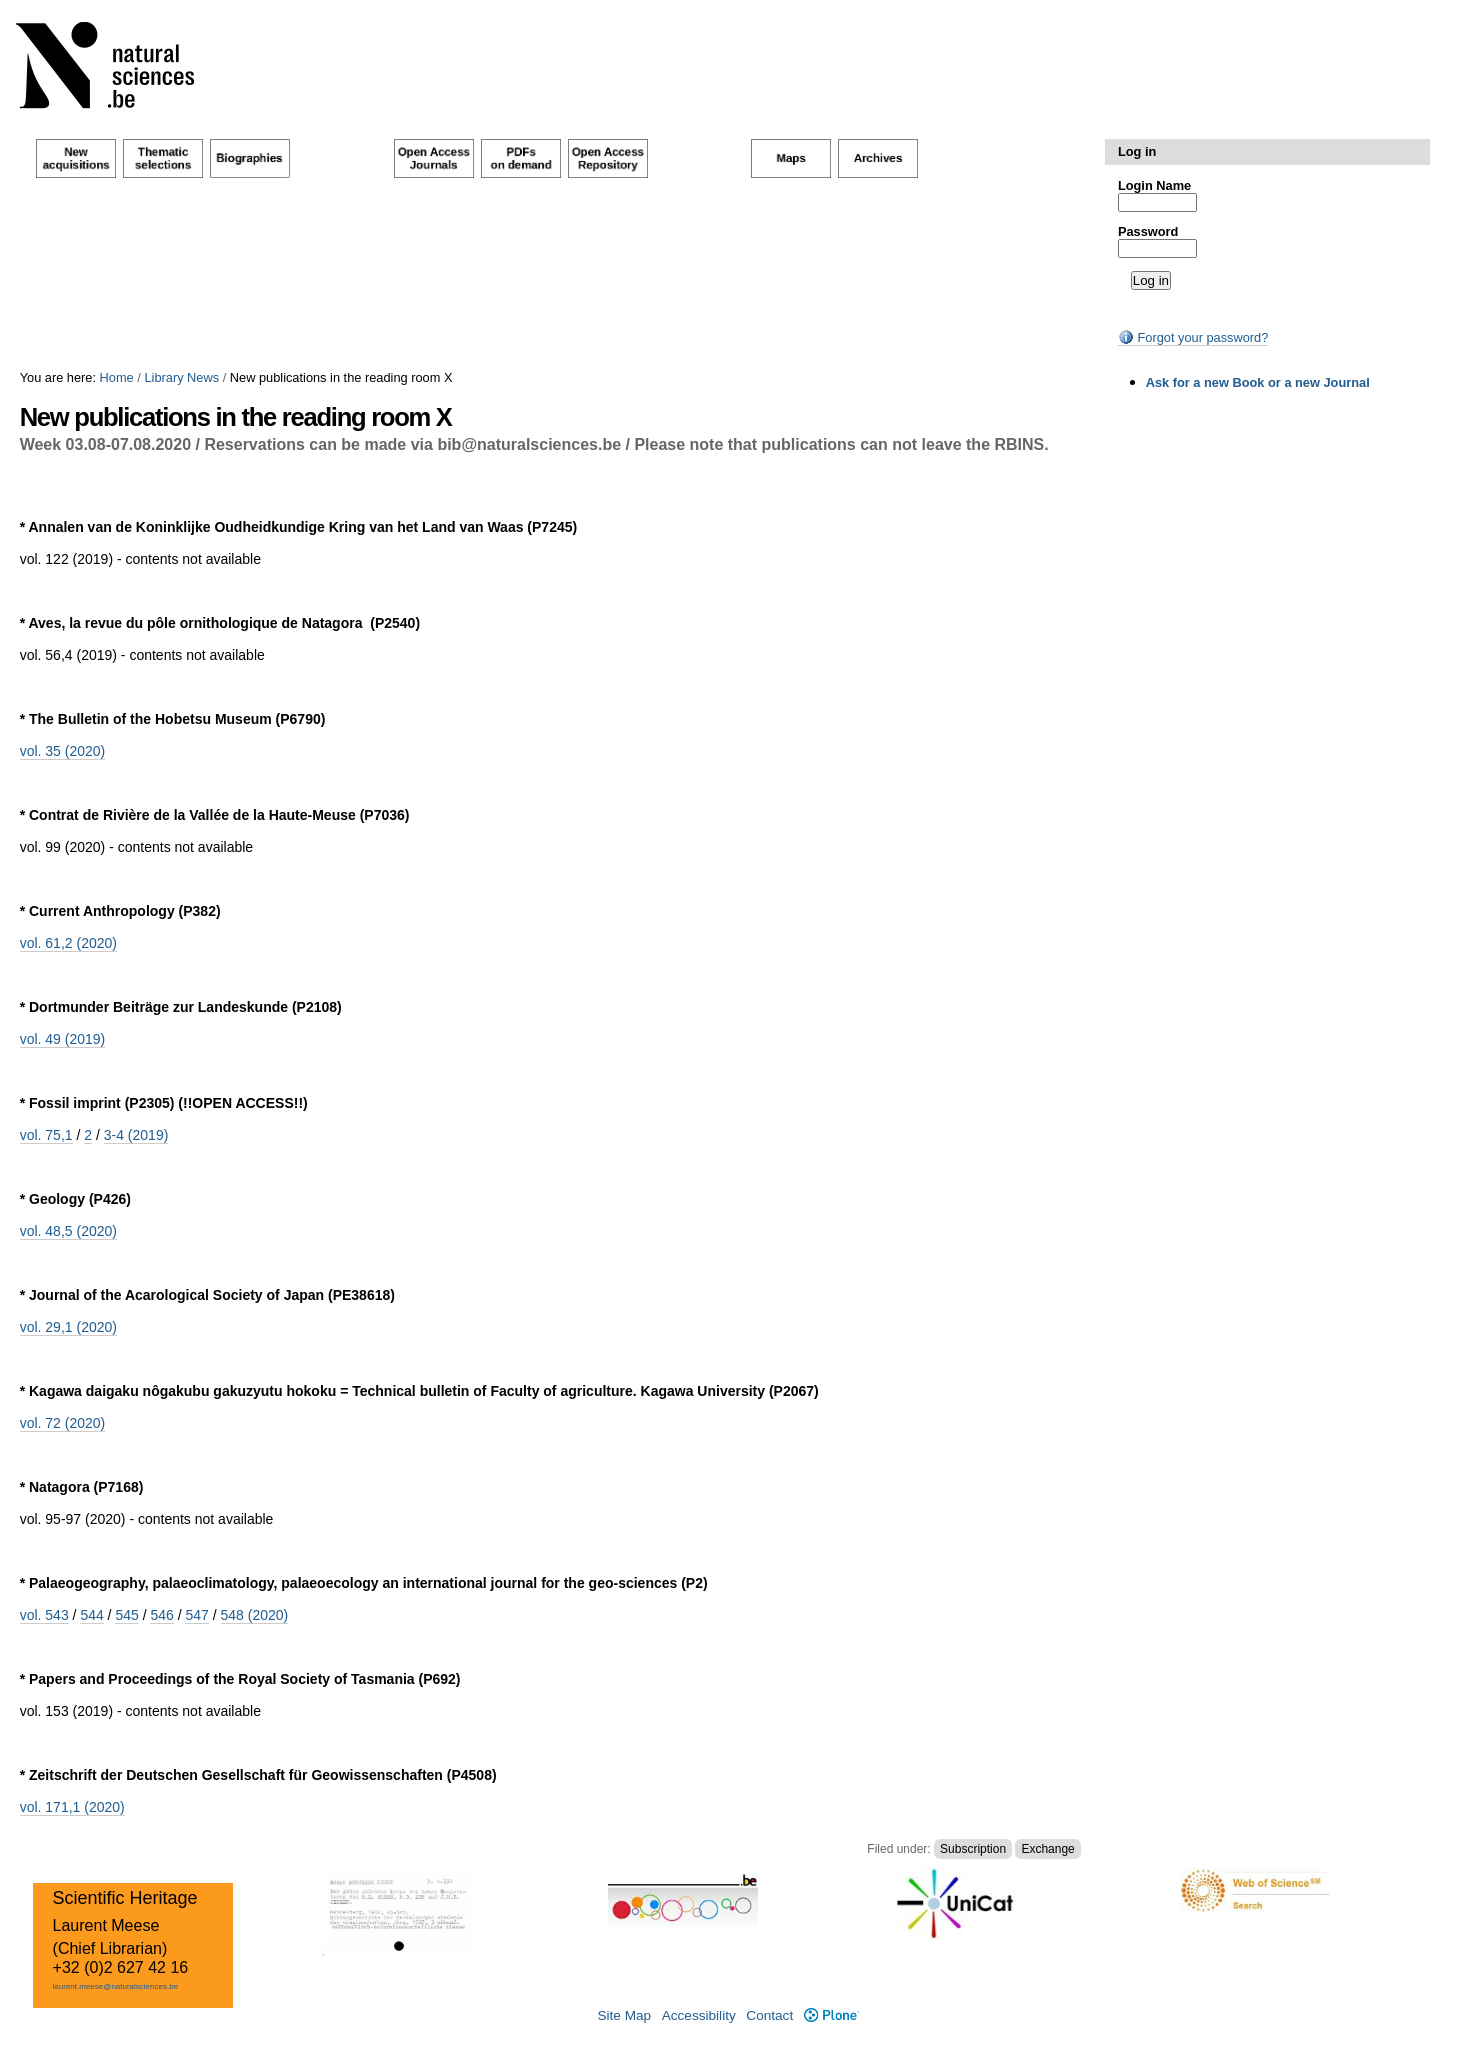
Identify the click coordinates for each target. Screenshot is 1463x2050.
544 (91, 1615)
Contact (769, 2015)
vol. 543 (44, 1615)
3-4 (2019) (136, 1135)
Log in (1137, 151)
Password (1148, 231)
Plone (831, 2015)
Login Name (1154, 185)
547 (196, 1615)
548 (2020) (255, 1615)
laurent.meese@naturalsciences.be (116, 1986)
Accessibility (699, 2015)
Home (117, 377)
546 (161, 1615)
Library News (181, 377)
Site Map (624, 2015)
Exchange (1047, 1849)
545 (126, 1615)
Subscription (973, 1849)
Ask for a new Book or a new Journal (1258, 382)
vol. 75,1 (46, 1135)
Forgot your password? (1193, 337)
